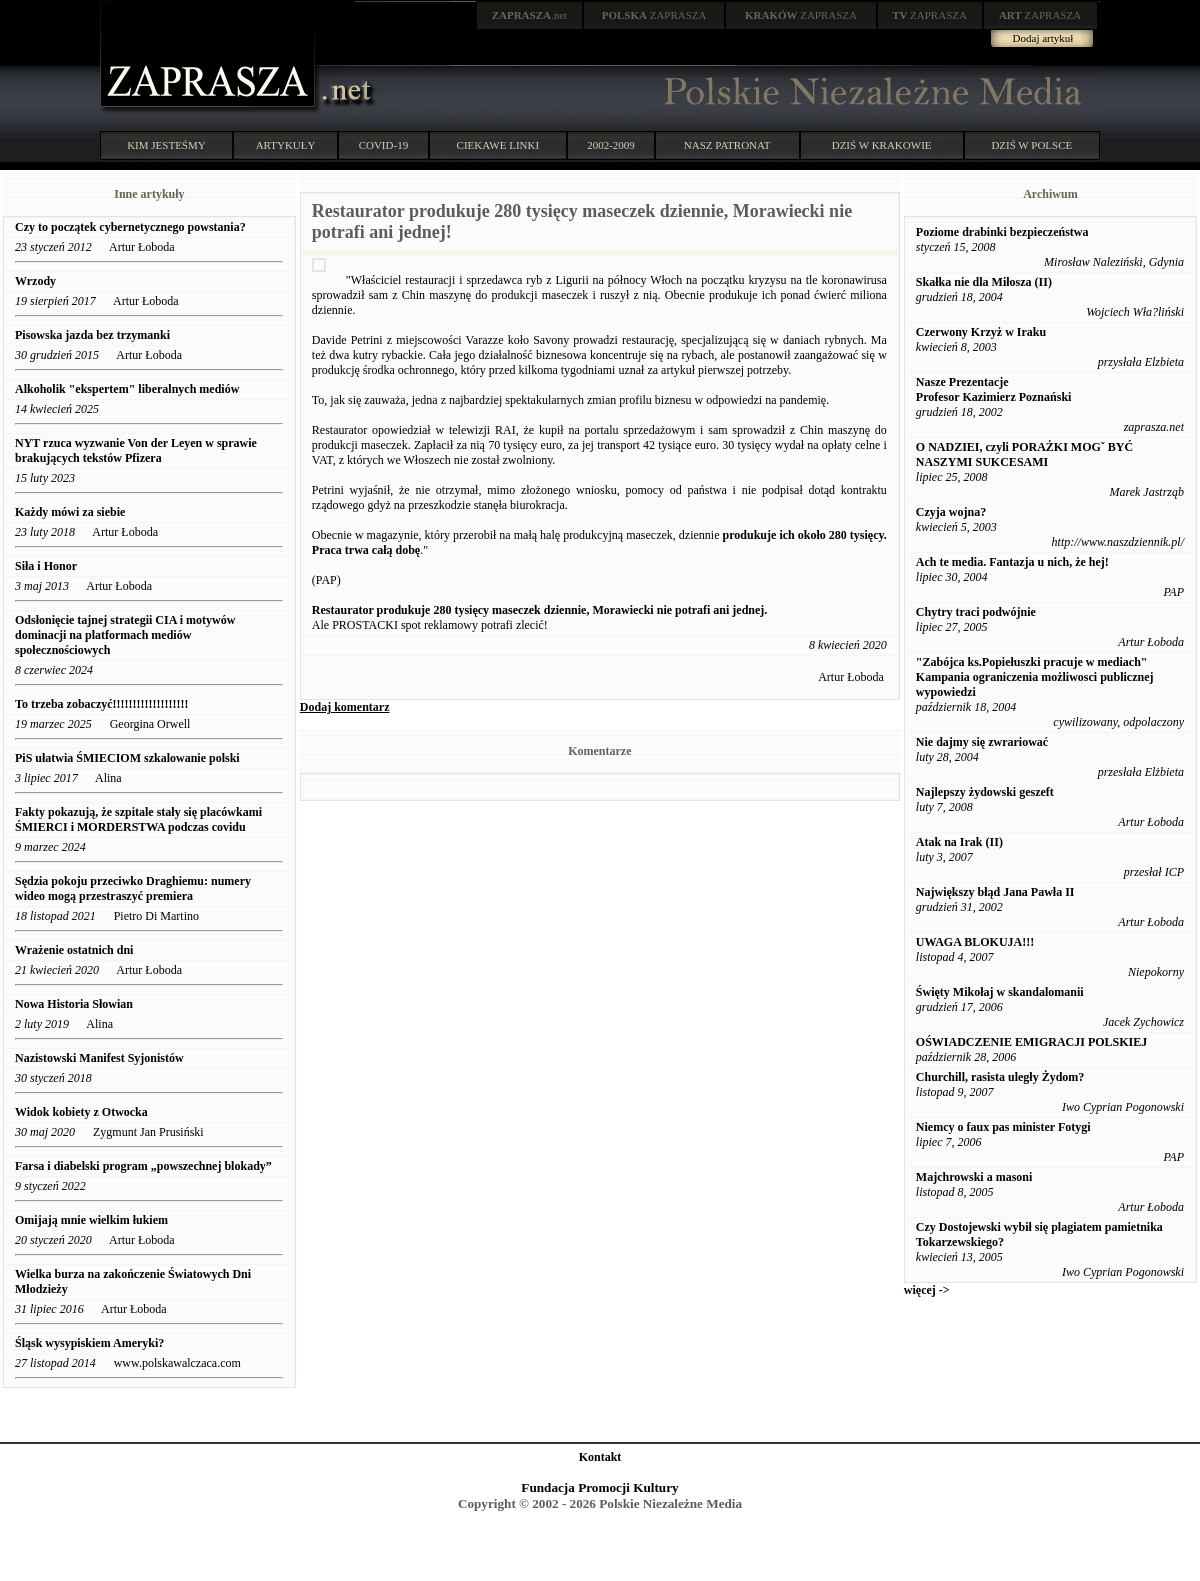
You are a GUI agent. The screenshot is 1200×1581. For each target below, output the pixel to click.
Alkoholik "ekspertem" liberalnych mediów (128, 389)
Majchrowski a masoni (974, 1177)
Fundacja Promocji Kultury (599, 1487)
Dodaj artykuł (1043, 38)
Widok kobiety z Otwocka (81, 1112)
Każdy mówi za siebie (70, 512)
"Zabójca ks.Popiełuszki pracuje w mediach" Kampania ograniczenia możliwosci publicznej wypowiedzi (1035, 677)
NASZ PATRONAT (727, 145)
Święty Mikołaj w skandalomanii (1000, 992)
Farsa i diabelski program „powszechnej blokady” (145, 1166)
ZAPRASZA (654, 15)
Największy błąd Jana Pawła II (995, 892)
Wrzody (35, 281)
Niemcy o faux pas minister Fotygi (1003, 1127)
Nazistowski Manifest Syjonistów (99, 1058)
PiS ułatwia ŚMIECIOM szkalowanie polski (127, 758)
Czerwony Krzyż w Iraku (981, 332)
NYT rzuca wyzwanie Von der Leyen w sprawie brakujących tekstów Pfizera (136, 450)
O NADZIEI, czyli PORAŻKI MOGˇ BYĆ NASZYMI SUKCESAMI (1024, 454)
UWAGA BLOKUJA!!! (975, 942)
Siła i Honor (46, 566)
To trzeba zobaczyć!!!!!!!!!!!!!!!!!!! (101, 704)
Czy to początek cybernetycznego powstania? (132, 227)
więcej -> (927, 1290)
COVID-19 (384, 145)
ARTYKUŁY (286, 145)
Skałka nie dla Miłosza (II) (984, 282)
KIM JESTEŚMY (166, 145)
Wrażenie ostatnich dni (75, 950)
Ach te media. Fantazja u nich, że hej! (1012, 562)
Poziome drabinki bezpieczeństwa (1002, 232)
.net (530, 15)
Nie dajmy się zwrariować (982, 742)
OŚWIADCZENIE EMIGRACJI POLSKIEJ (1031, 1042)
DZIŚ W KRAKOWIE (882, 145)
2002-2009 (611, 145)
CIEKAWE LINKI (498, 145)
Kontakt (600, 1457)
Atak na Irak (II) (959, 842)
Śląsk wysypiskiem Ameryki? (89, 1343)
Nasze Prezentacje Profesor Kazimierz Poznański (994, 389)
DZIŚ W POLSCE (1031, 145)
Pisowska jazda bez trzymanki (92, 335)
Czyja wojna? (951, 512)
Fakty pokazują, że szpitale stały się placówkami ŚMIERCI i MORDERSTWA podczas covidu (138, 819)
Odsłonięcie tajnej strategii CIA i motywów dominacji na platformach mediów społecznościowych (125, 635)
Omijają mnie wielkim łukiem (91, 1220)
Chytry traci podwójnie (976, 612)
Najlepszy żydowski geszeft (985, 792)
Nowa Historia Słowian (74, 1004)
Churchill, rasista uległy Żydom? (1000, 1077)
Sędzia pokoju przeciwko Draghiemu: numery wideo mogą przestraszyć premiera (133, 888)
